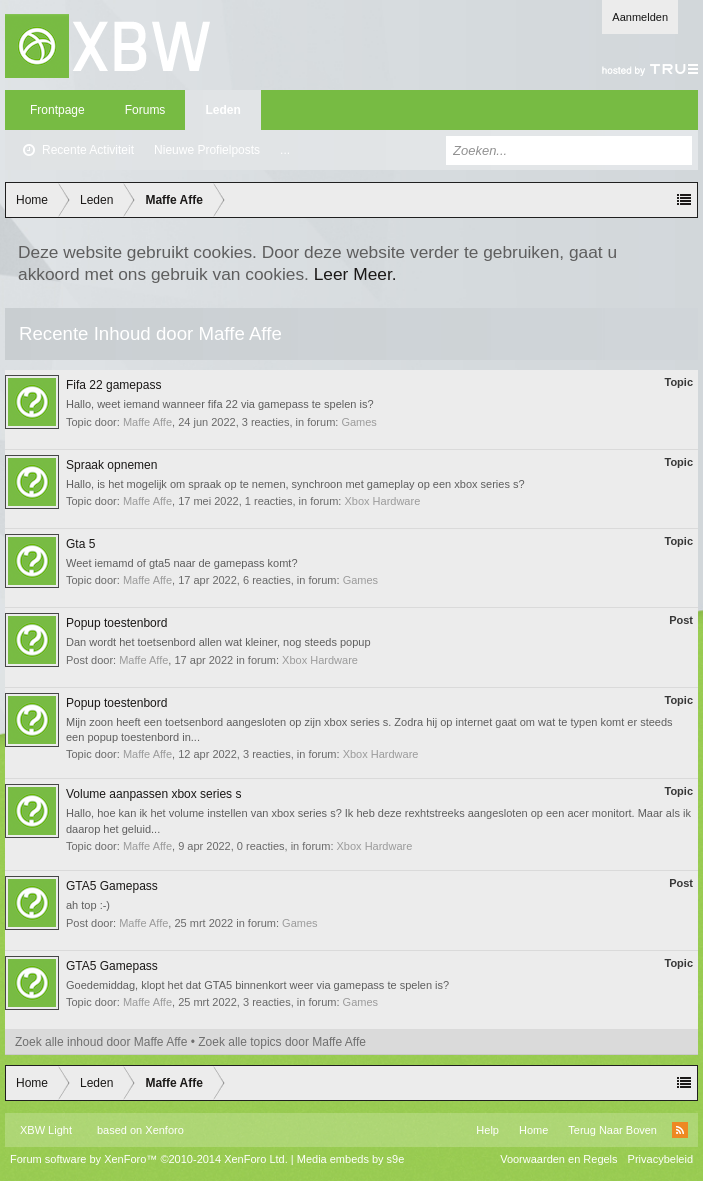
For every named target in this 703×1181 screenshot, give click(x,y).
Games (358, 422)
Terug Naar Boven (612, 1130)
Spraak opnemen (111, 465)
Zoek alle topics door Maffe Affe (282, 1042)
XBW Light (46, 1130)
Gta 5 (80, 544)
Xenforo (164, 1130)
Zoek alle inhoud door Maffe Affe (101, 1042)
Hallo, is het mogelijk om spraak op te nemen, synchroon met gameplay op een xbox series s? (295, 484)
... (285, 150)
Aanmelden (640, 17)
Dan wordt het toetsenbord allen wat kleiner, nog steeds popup (218, 642)
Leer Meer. (355, 274)
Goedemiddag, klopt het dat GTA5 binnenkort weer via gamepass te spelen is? (257, 985)
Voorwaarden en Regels (558, 1159)
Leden (222, 110)
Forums (145, 110)
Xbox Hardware (382, 501)
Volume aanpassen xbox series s (153, 794)
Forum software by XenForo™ (149, 1159)
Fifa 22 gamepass (113, 385)
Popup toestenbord (116, 623)
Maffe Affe (147, 422)
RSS (680, 1130)
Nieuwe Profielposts (207, 150)
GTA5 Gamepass (112, 886)
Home (533, 1130)
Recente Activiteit (88, 150)
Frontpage (57, 110)
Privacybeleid (660, 1159)
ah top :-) (88, 905)
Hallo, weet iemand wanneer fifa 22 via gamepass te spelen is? (220, 404)
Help (487, 1130)
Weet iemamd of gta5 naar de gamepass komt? (182, 563)
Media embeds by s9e (351, 1159)
